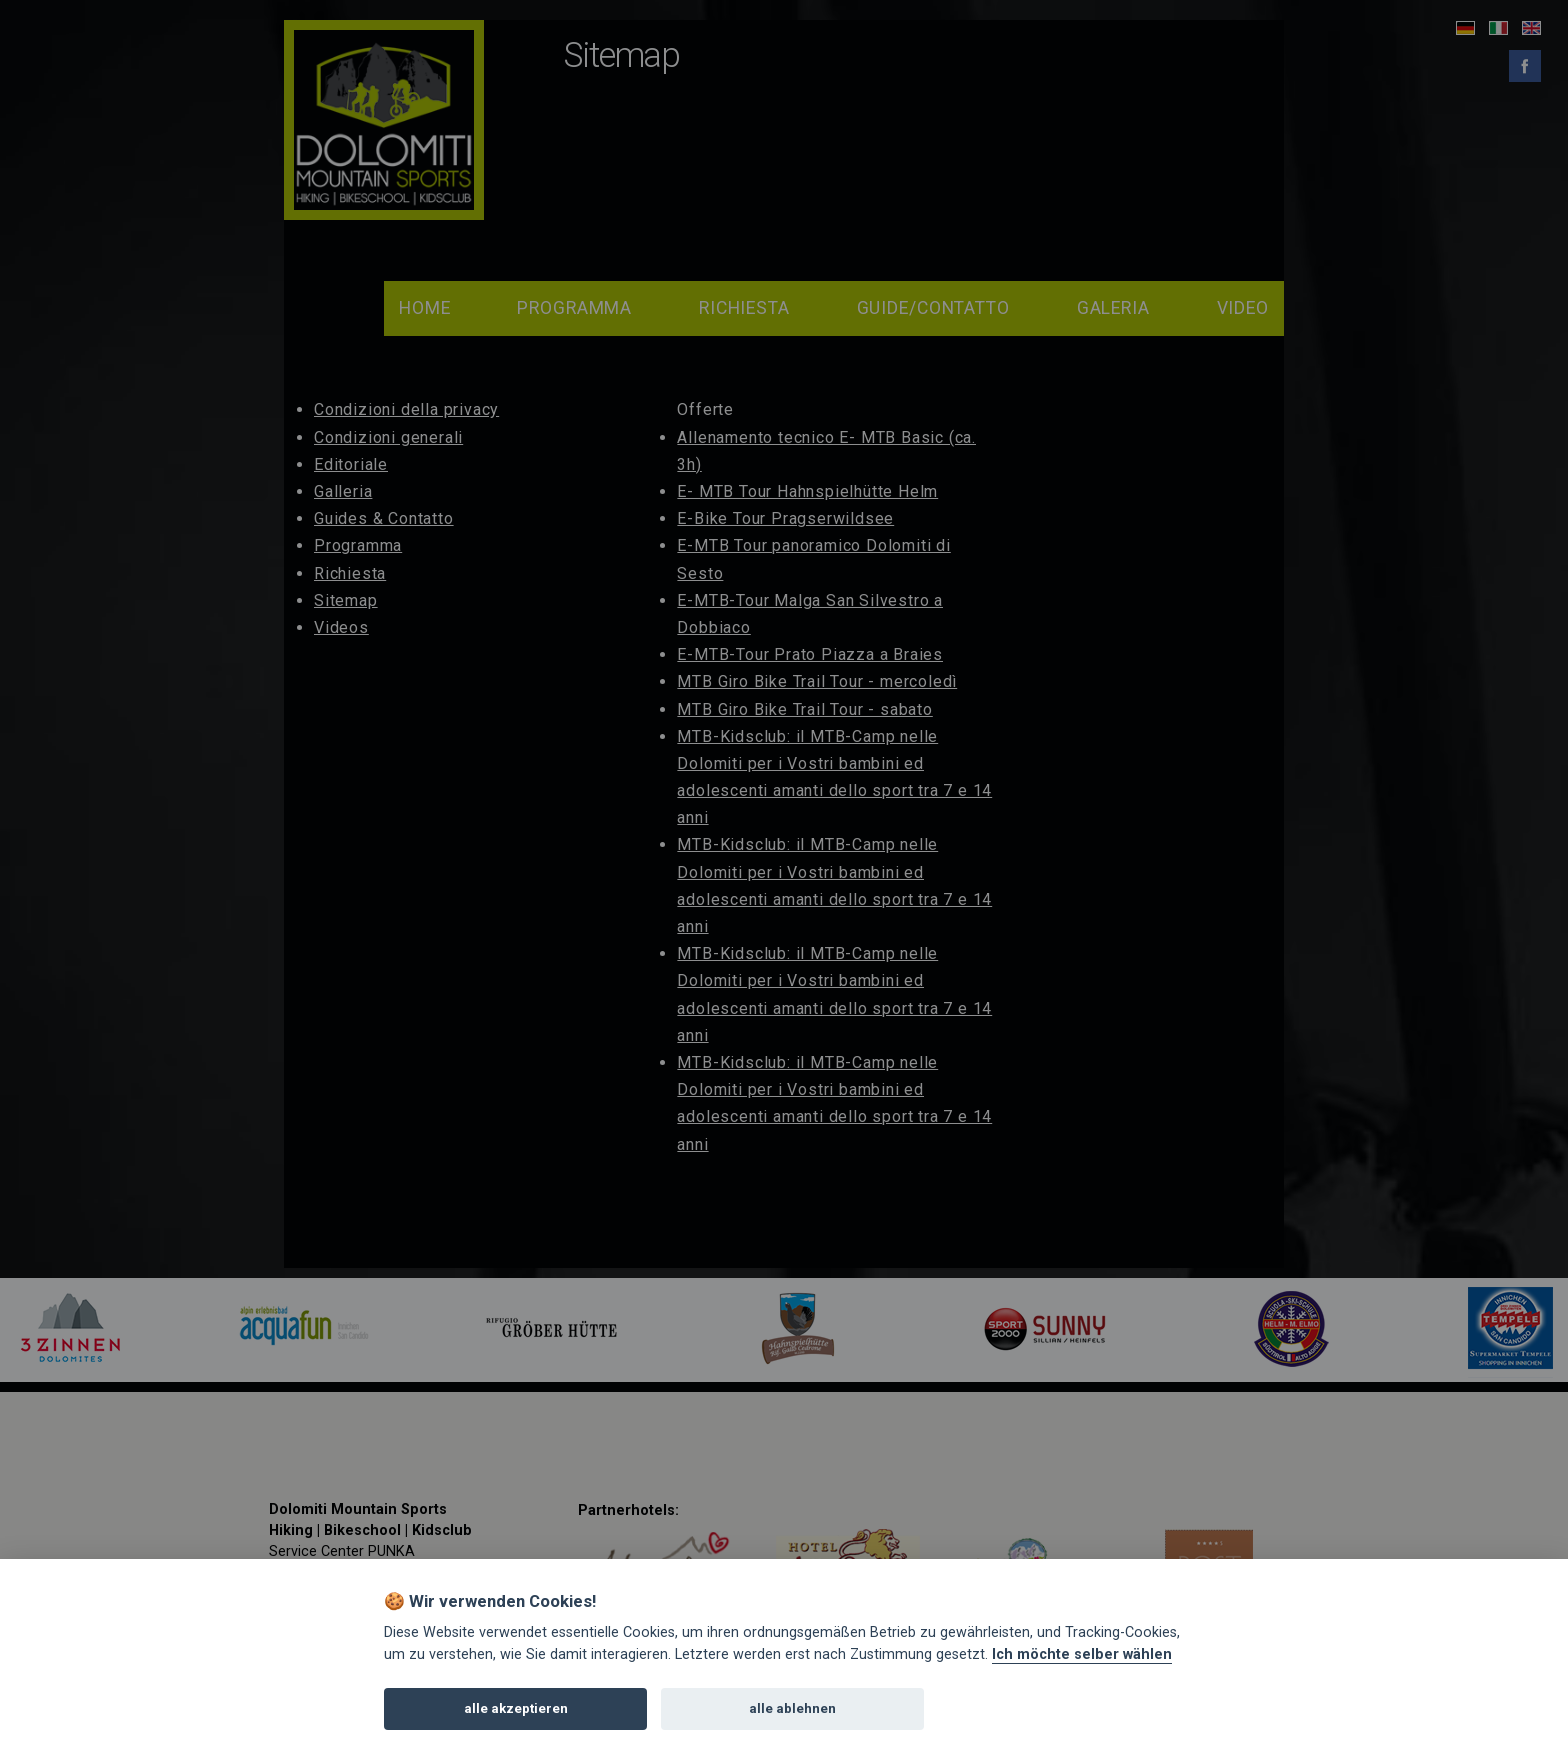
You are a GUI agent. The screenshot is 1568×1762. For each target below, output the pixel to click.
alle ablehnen (792, 1716)
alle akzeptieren (516, 1716)
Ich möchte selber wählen (1082, 1662)
